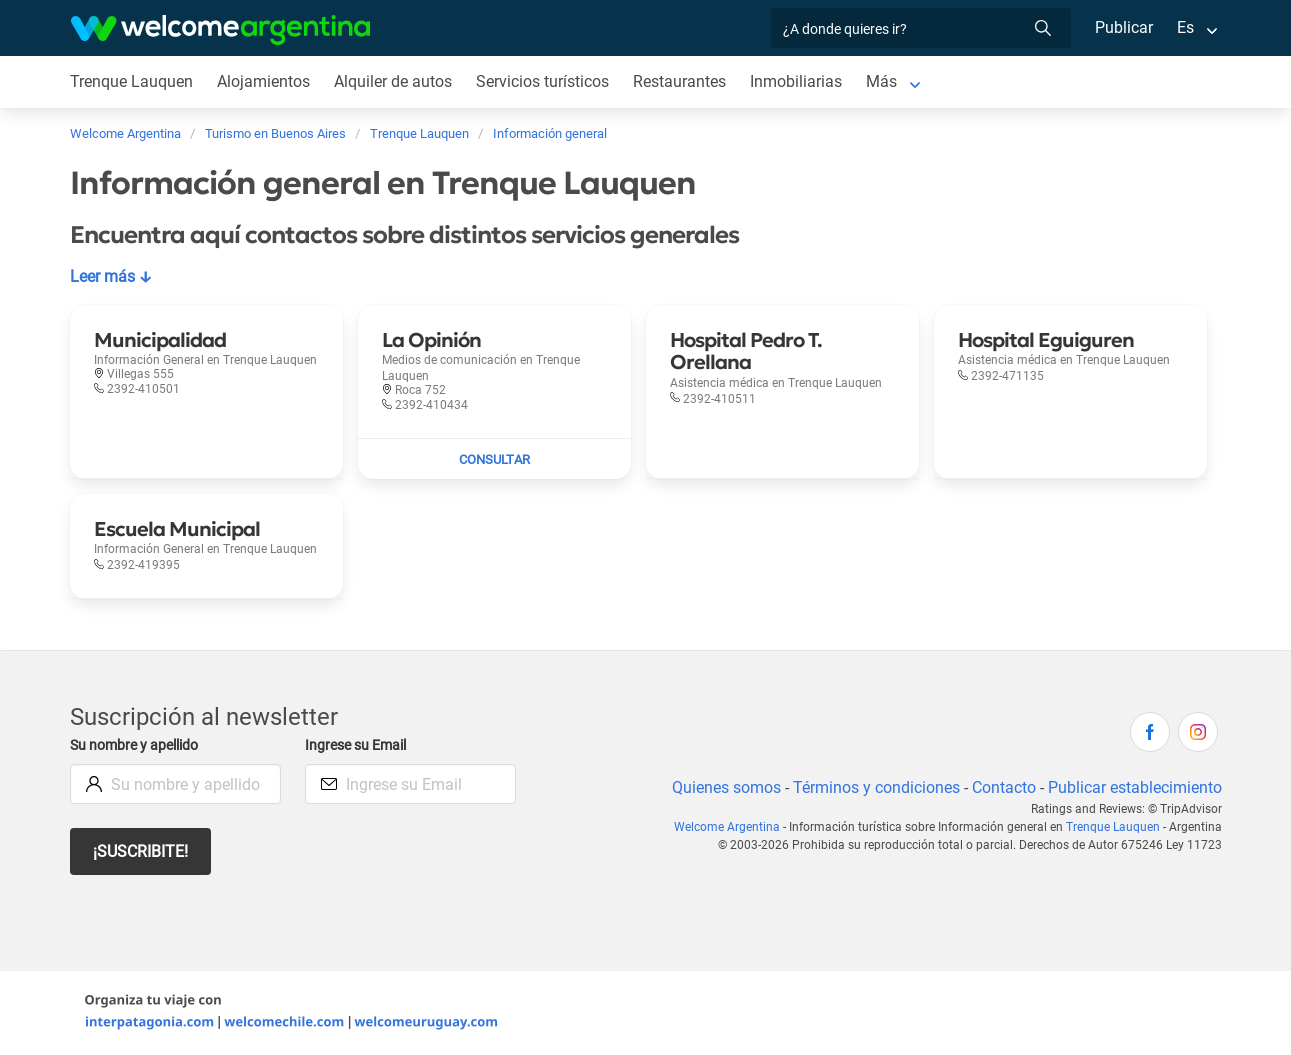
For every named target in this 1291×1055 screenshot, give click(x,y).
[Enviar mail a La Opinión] (494, 459)
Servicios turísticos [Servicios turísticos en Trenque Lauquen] (545, 81)
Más (886, 81)
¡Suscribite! (141, 851)
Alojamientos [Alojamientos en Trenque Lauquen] (264, 81)
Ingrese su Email (358, 745)
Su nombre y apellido (138, 745)
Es (1184, 27)
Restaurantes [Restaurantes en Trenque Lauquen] (684, 81)
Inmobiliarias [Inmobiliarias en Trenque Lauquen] (801, 81)
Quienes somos (720, 787)
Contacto (1000, 787)
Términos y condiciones (871, 787)
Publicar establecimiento (1134, 787)
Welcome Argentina (734, 827)
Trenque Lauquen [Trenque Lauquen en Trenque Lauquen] (131, 81)
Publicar (1123, 27)
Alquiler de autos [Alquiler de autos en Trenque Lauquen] (393, 81)
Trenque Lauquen (1114, 827)
